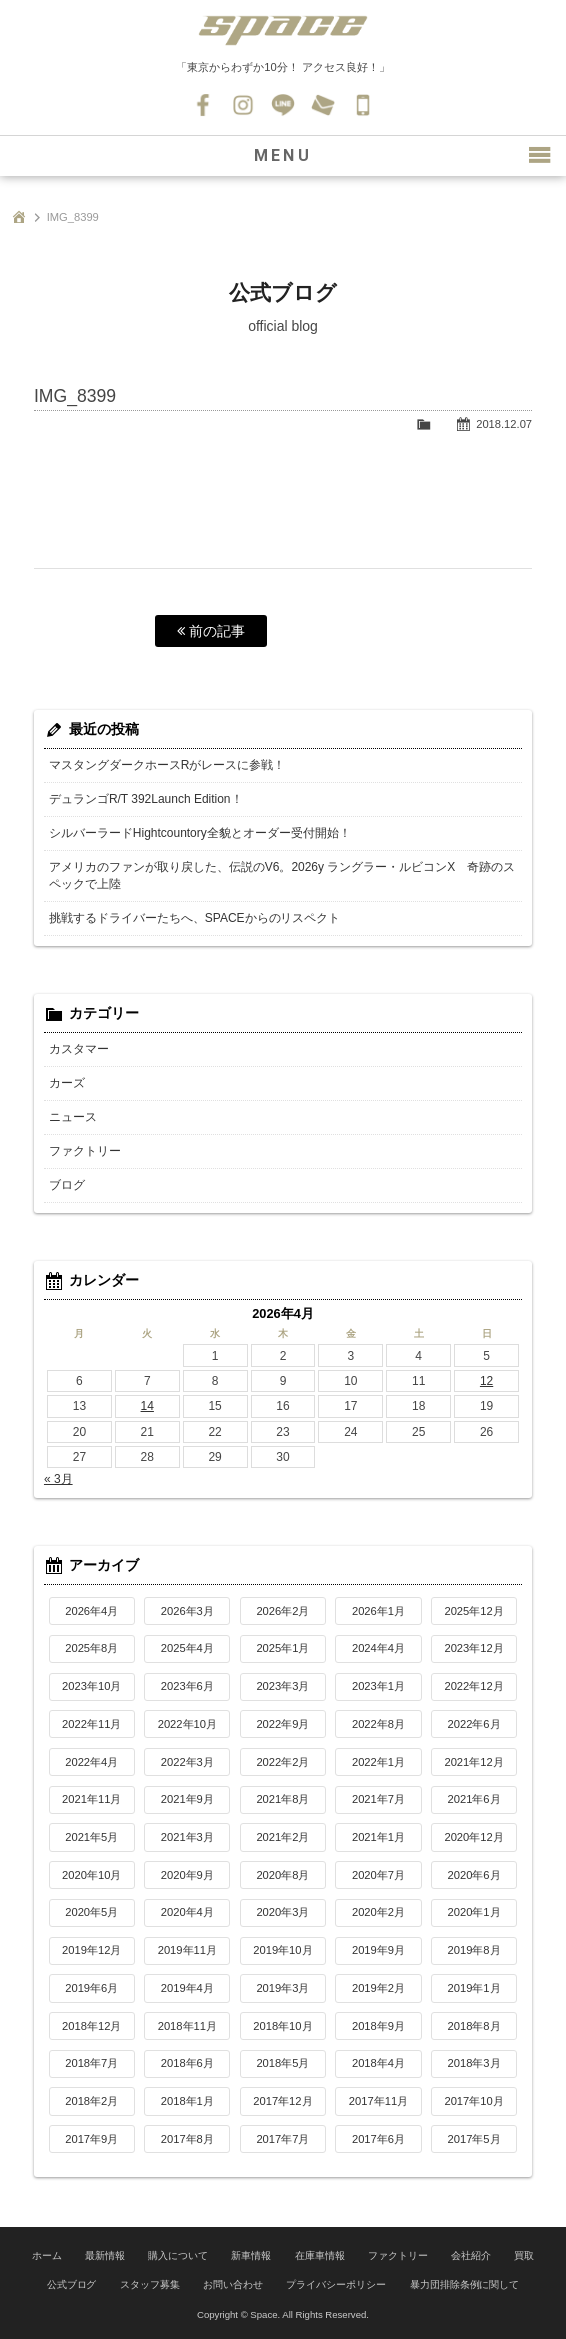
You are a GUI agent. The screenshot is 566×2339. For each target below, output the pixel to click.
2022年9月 (282, 1724)
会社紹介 (471, 2255)
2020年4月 (187, 1912)
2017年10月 (473, 2101)
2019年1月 (474, 1988)
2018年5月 (282, 2063)
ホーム (47, 2255)
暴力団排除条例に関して (465, 2284)
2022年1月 (378, 1762)
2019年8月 (474, 1950)
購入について (178, 2255)
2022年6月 (474, 1724)
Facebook (203, 105)
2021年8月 (282, 1799)
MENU (283, 155)
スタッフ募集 (150, 2284)
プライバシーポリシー (336, 2284)
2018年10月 (282, 2026)
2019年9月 (378, 1950)
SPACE (283, 30)
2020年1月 (474, 1912)
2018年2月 (91, 2101)
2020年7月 (378, 1875)
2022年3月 (187, 1762)
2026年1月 (378, 1611)
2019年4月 (187, 1988)
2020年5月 (91, 1912)
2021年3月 (187, 1837)
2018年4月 (378, 2063)
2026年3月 (187, 1611)
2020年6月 (474, 1875)
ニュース (73, 1117)
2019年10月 (282, 1950)
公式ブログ (72, 2284)
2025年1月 (282, 1648)
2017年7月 (282, 2139)
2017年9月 (91, 2139)
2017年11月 (378, 2101)
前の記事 (211, 631)
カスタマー (79, 1049)
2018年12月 (91, 2026)
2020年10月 (91, 1875)
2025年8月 (91, 1648)
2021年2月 (282, 1837)
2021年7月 (378, 1799)
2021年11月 (91, 1799)
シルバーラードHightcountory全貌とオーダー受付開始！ (200, 833)
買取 (524, 2255)
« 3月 (58, 1479)
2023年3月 (282, 1686)
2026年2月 (282, 1611)
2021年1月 (378, 1837)
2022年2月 (282, 1762)
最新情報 (105, 2255)
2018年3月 (474, 2063)
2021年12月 (473, 1762)
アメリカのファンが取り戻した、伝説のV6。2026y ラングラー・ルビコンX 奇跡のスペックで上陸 (282, 875)
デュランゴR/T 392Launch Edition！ (146, 799)
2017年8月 (187, 2139)
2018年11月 (187, 2026)
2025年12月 (473, 1611)
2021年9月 (187, 1799)
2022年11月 (91, 1724)
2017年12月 (282, 2101)
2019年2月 (378, 1988)
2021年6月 (474, 1799)
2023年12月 (473, 1648)
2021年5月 (91, 1837)
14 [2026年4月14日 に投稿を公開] (147, 1406)
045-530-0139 (363, 105)
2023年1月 (378, 1686)
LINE (283, 105)
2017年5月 (474, 2139)
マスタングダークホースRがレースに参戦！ (167, 765)
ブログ (67, 1185)
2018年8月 (474, 2026)
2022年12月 (473, 1686)
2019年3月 (282, 1988)
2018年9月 (378, 2026)
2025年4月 (187, 1648)
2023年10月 (91, 1686)
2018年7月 (91, 2063)
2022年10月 (187, 1724)
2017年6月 (378, 2139)
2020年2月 (378, 1912)
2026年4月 (91, 1611)
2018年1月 (187, 2101)
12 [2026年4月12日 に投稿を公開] (486, 1381)
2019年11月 (187, 1950)
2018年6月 (187, 2063)
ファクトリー (85, 1151)
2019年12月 (91, 1950)
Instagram (243, 105)
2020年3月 (282, 1912)
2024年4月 (378, 1648)
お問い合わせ (323, 105)
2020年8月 (282, 1875)
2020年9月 (187, 1875)
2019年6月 (91, 1988)
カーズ (67, 1083)
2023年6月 (187, 1686)
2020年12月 (473, 1837)
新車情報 (251, 2255)
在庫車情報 (320, 2255)
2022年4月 (91, 1762)
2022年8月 (378, 1724)
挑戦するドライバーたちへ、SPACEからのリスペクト (194, 918)
